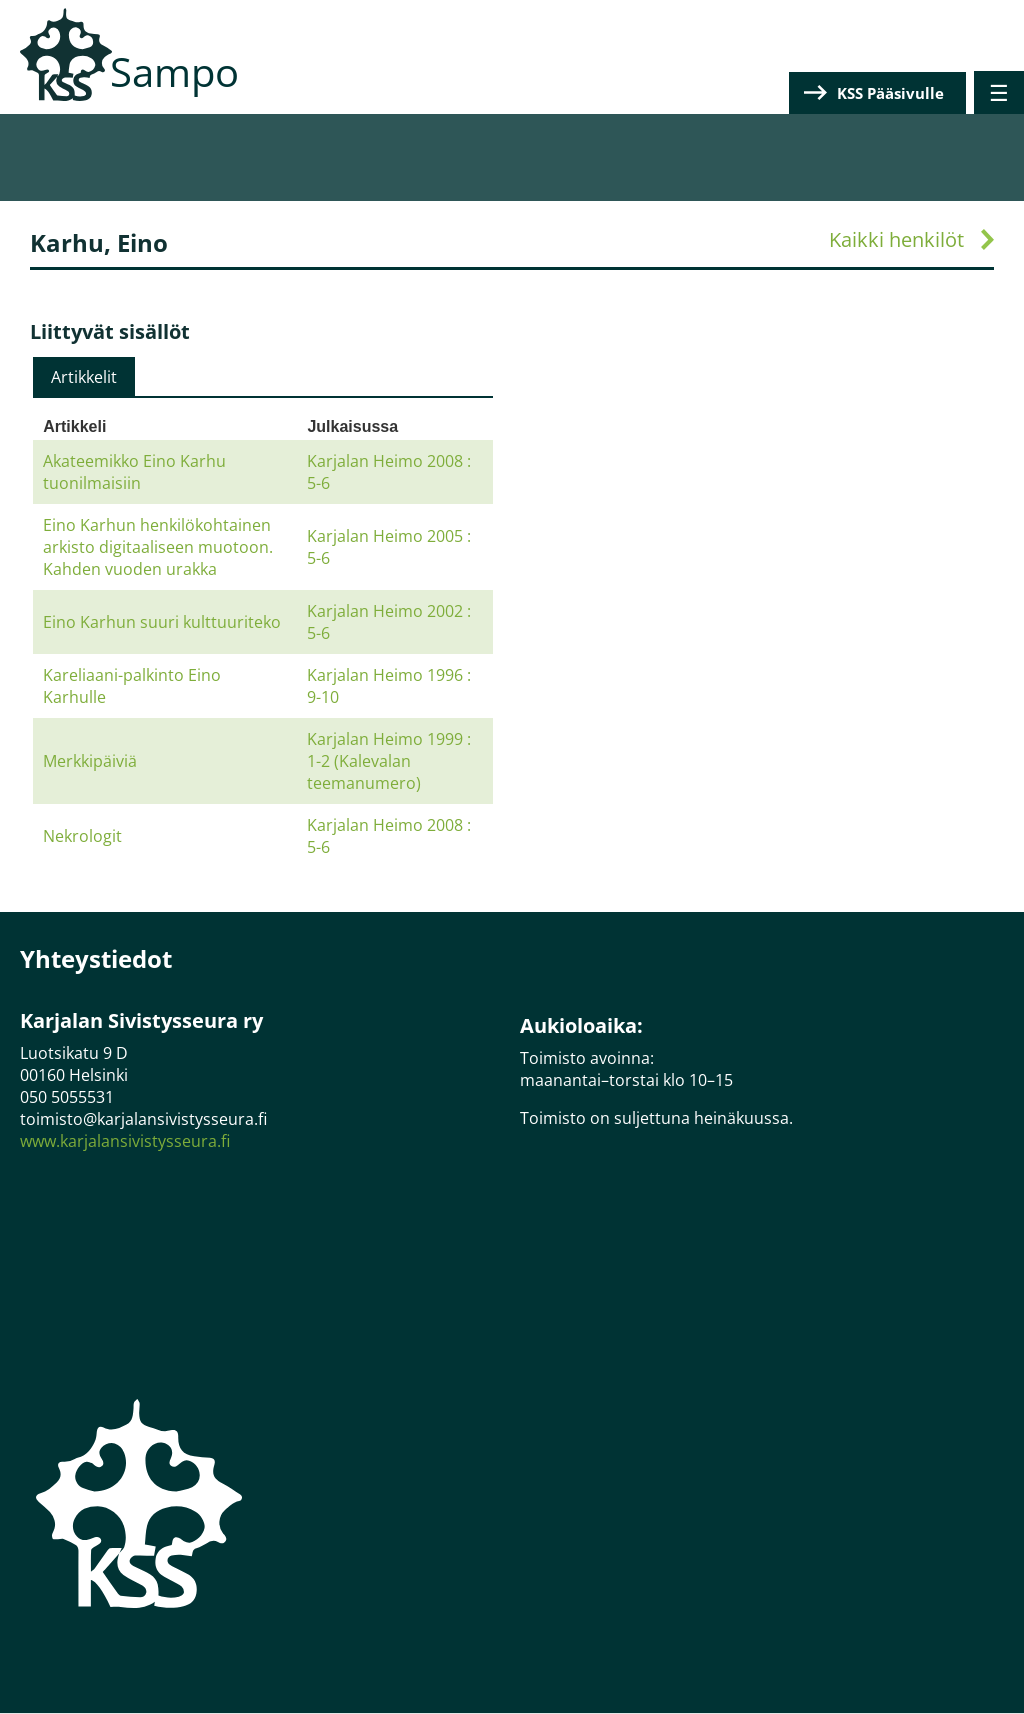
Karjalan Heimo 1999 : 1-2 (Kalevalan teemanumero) (389, 761)
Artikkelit (84, 377)
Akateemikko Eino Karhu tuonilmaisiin (134, 472)
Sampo (174, 71)
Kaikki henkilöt (896, 239)
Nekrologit (82, 836)
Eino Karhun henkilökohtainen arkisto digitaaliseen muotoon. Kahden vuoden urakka (158, 547)
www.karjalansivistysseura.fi (125, 1141)
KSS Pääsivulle (890, 93)
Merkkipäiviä (90, 761)
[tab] (84, 377)
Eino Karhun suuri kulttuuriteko (162, 622)
